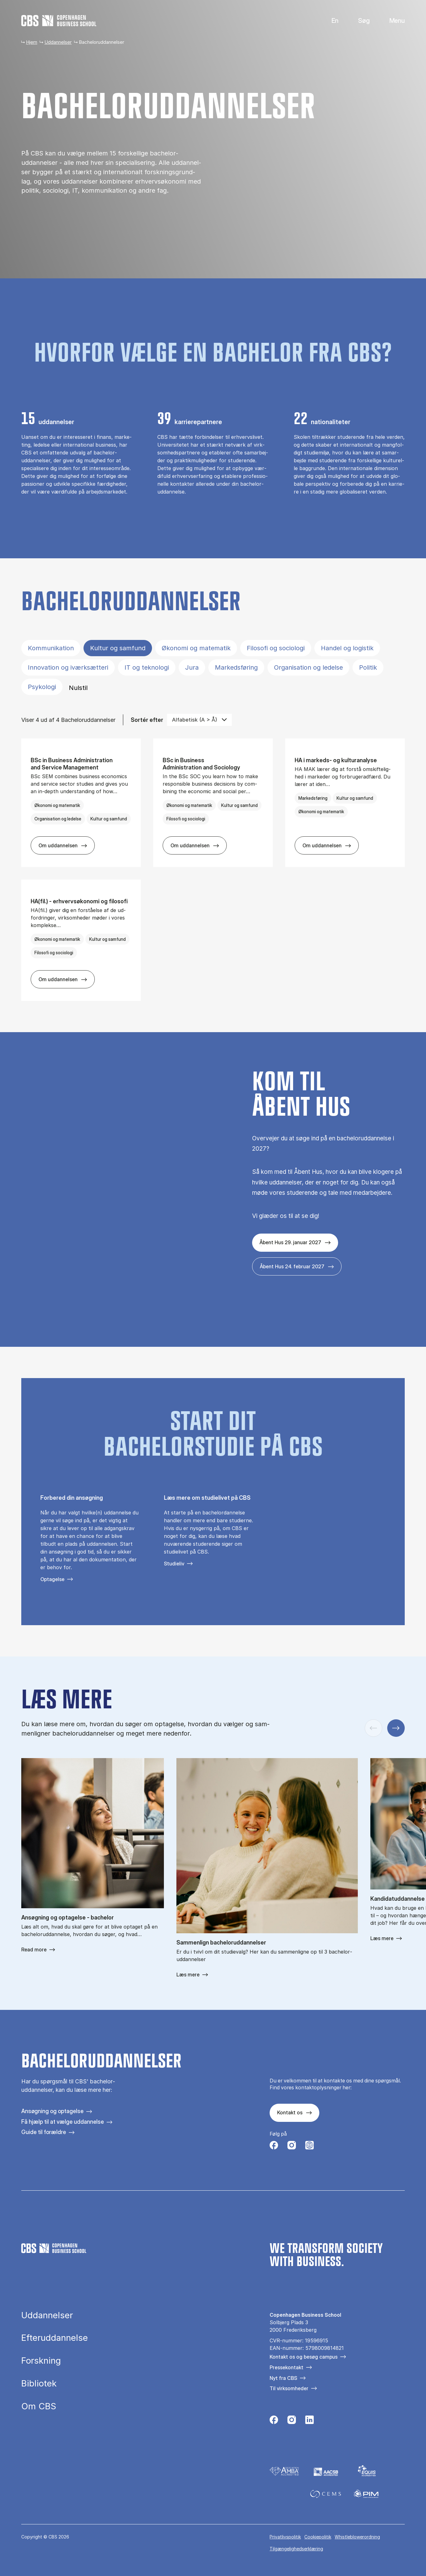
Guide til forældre (43, 2132)
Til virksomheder (289, 2388)
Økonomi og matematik (196, 648)
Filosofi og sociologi (276, 648)
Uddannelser (58, 42)
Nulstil (78, 688)
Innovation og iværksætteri (68, 667)
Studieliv (174, 1563)
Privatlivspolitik (285, 2536)
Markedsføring (236, 667)
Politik (368, 667)
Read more (34, 1950)
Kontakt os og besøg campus (303, 2357)
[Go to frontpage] (58, 20)
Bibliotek (39, 2383)
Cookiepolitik (317, 2536)
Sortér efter (147, 720)
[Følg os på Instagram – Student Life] (309, 2147)
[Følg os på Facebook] (274, 2147)
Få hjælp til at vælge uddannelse (62, 2121)
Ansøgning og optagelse (52, 2111)
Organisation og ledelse (308, 667)
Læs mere (188, 1975)
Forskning (41, 2360)
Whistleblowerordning (357, 2536)
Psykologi (42, 687)
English (330, 21)
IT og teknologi (146, 667)
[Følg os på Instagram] (291, 2147)
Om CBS (38, 2406)
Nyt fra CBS (283, 2378)
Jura (192, 667)
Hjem (31, 42)
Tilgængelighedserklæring (296, 2548)
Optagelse (52, 1579)
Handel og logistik (347, 648)
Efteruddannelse (54, 2338)
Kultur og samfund (117, 648)
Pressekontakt (286, 2367)
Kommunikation (51, 648)
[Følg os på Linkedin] (309, 2422)
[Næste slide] (396, 1728)
